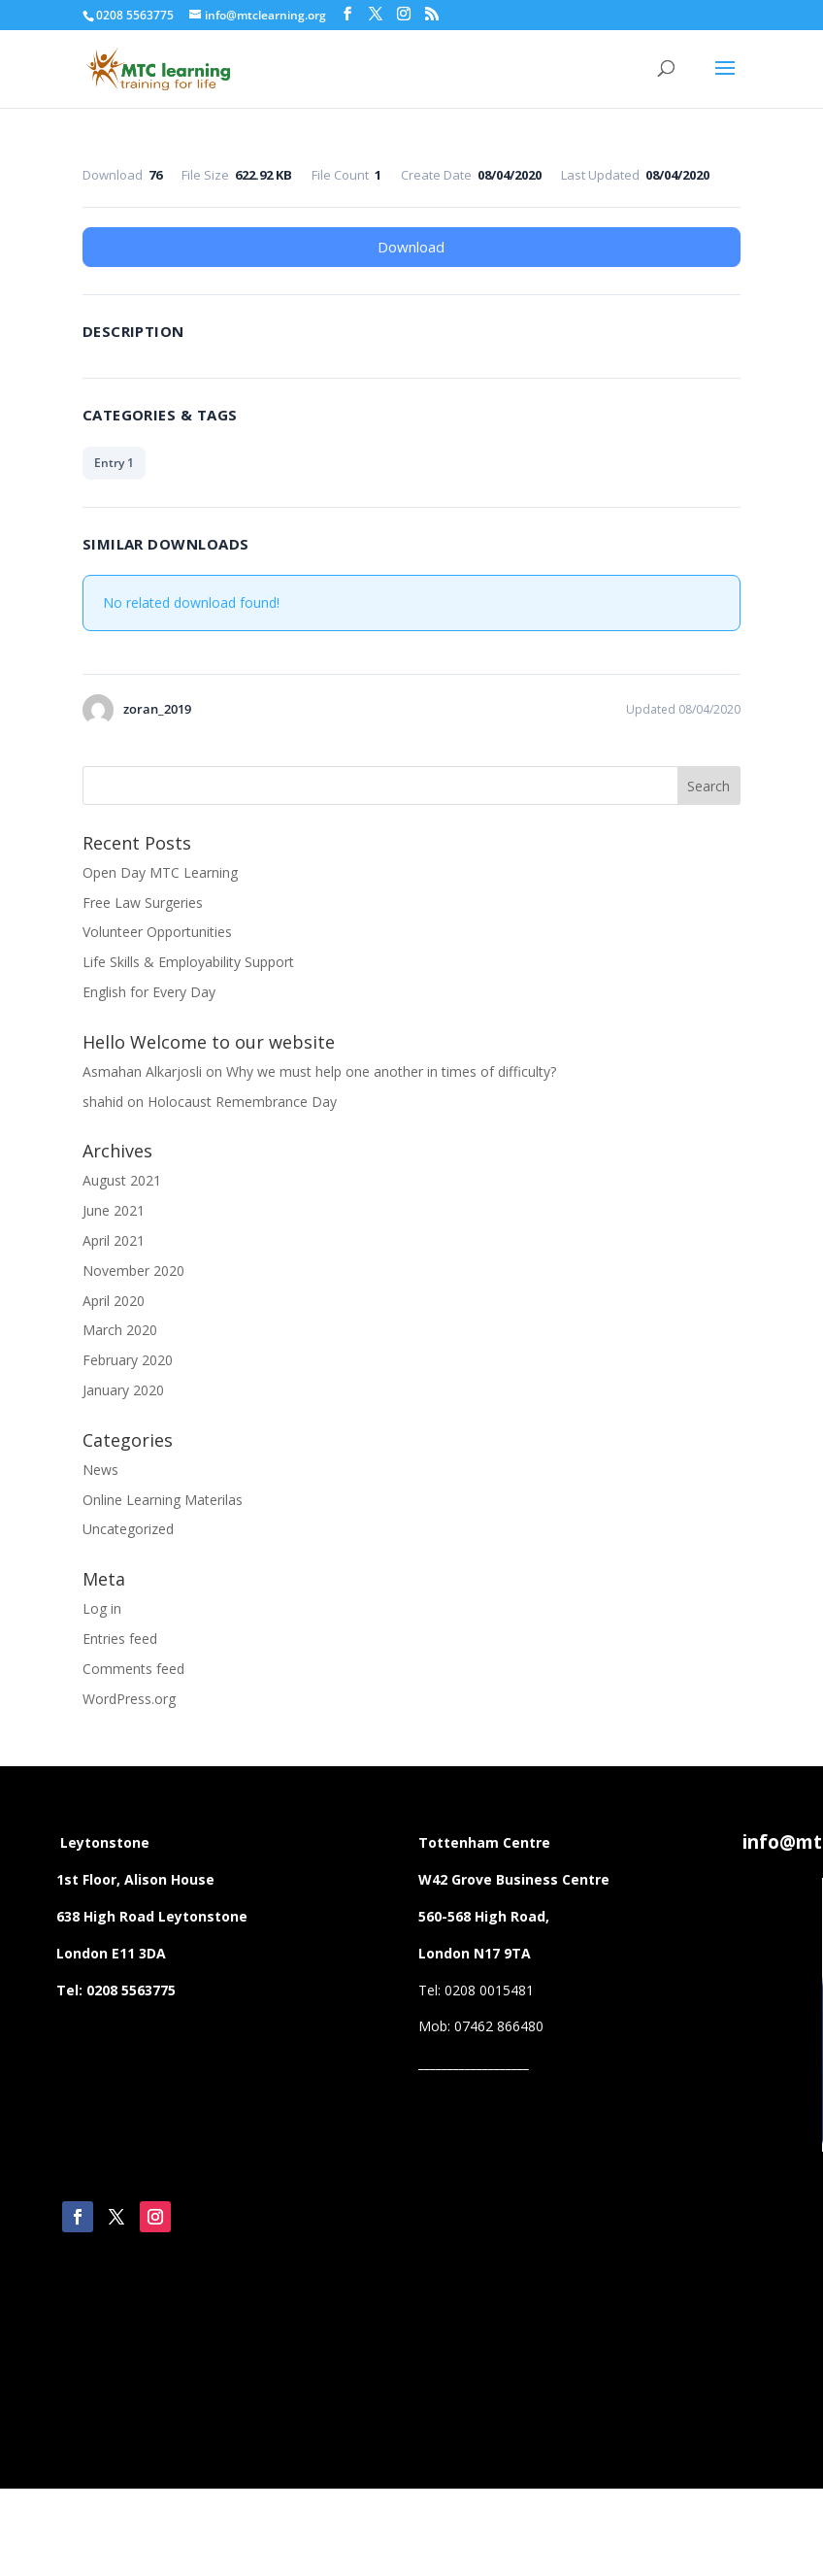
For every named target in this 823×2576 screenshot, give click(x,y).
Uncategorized (128, 1529)
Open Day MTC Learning (160, 872)
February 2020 (127, 1360)
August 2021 (121, 1180)
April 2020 (113, 1300)
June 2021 (113, 1210)
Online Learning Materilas (162, 1499)
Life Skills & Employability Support (188, 962)
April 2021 (113, 1240)
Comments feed (133, 1668)
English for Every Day (148, 992)
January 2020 (123, 1390)
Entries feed (119, 1638)
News (100, 1469)
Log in (101, 1608)
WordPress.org (129, 1698)
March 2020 (119, 1330)
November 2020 (133, 1270)
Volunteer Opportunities (157, 931)
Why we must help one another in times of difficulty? (391, 1071)
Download (411, 246)
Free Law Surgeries (142, 902)
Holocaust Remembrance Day (242, 1101)
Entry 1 (114, 462)
